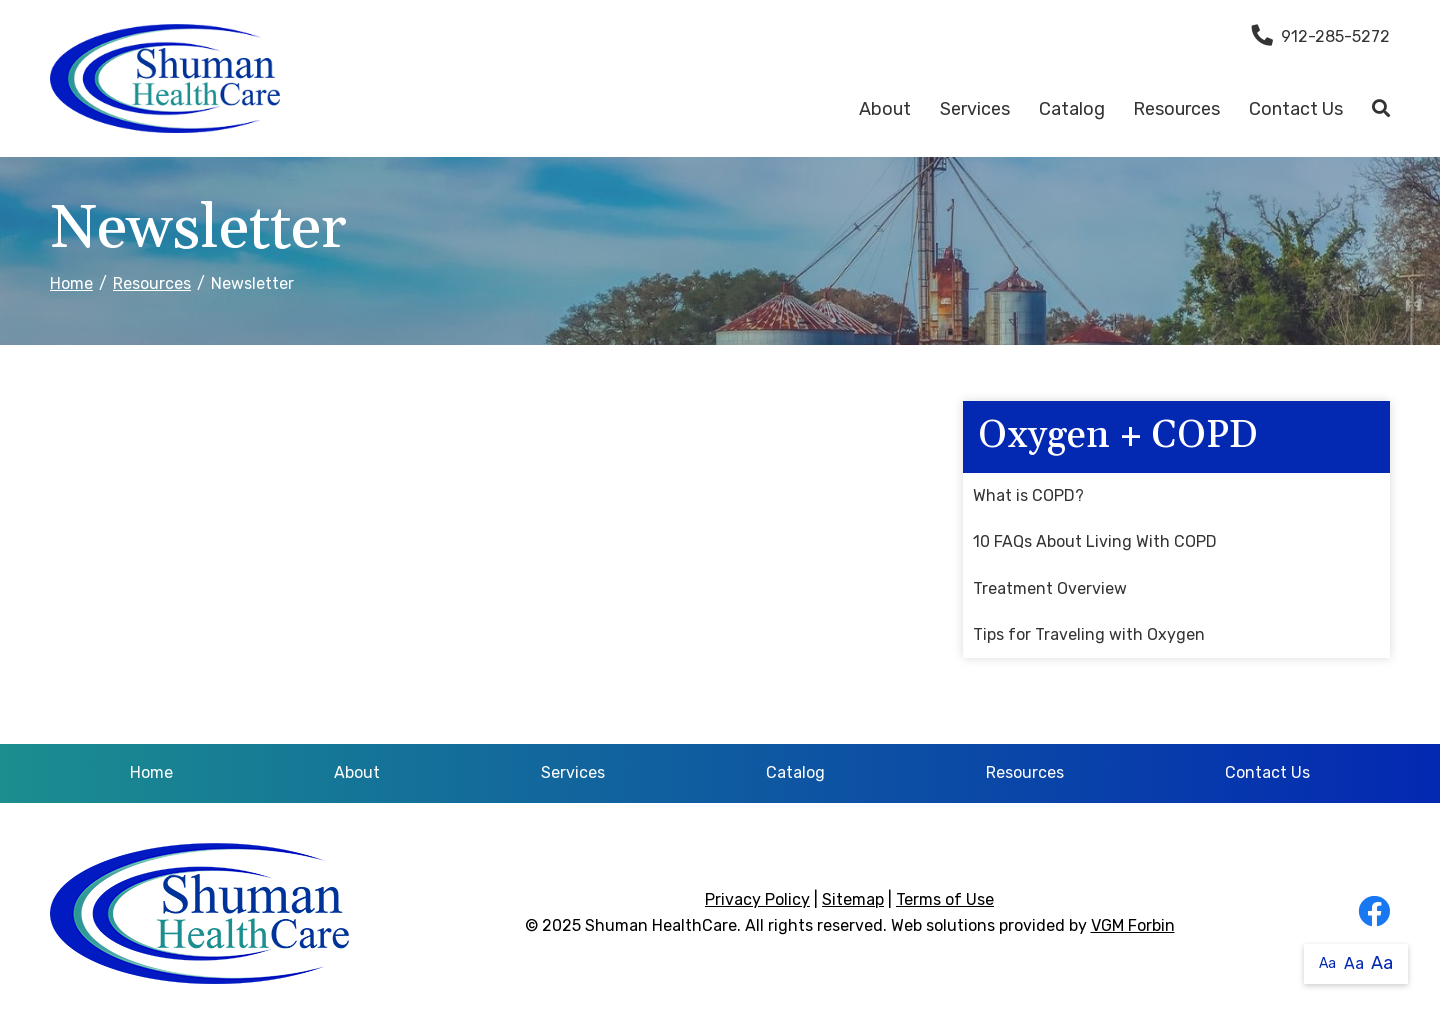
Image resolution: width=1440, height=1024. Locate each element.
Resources (1176, 109)
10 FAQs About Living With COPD (1095, 541)
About (885, 109)
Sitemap (853, 899)
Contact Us (1296, 109)
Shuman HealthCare (661, 925)
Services (975, 109)
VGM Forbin (1133, 925)
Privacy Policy (757, 899)
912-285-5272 (1321, 36)
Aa (1327, 963)
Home (71, 283)
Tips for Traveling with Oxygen (1089, 634)
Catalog (1072, 109)
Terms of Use (945, 899)
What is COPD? (1028, 495)
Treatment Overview (1050, 588)
